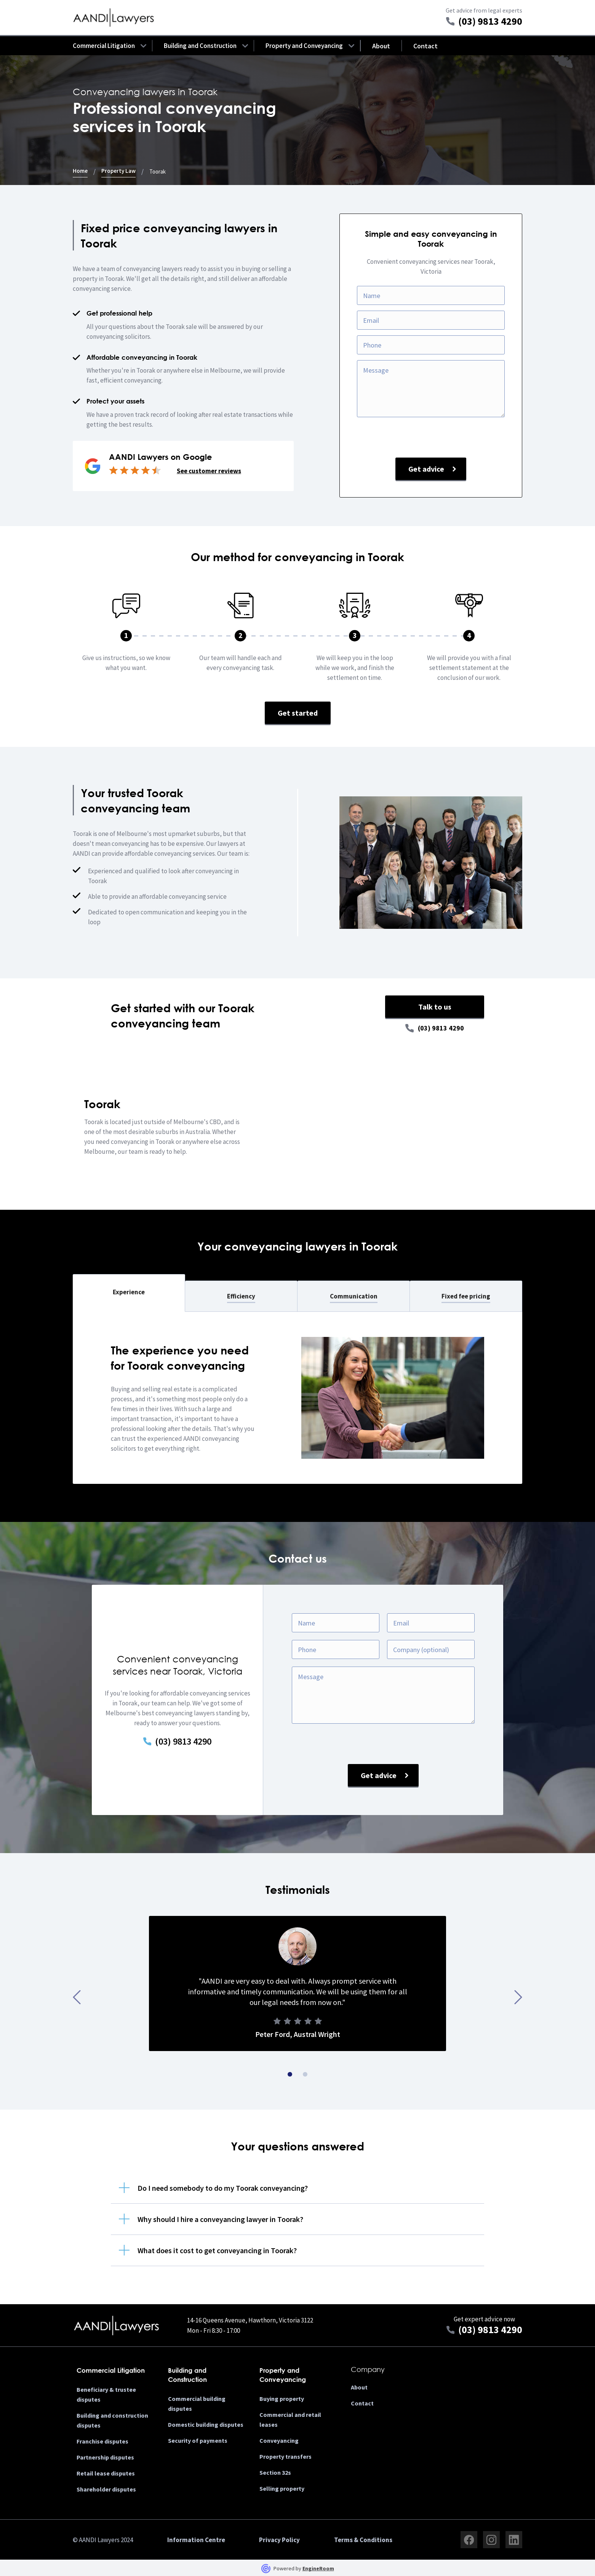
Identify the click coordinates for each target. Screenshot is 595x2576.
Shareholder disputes (106, 2489)
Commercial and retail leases (290, 2419)
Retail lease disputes (106, 2473)
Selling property (281, 2488)
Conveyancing (279, 2440)
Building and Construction (200, 45)
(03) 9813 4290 (441, 1028)
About (381, 45)
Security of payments (197, 2440)
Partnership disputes (105, 2457)
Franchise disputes (102, 2441)
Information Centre (196, 2540)
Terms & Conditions (363, 2540)
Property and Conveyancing (304, 45)
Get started (298, 713)
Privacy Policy (279, 2540)
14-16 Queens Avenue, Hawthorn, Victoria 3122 (250, 2320)
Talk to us (434, 1006)
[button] (103, 45)
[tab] (129, 1293)
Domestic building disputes (205, 2424)
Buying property (281, 2398)
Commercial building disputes (197, 2403)
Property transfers (285, 2456)
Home (80, 170)
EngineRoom (318, 2568)
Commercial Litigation (104, 45)
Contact (425, 45)
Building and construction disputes (112, 2420)
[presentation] (431, 440)
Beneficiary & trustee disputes (106, 2394)
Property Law (118, 170)
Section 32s (275, 2472)
